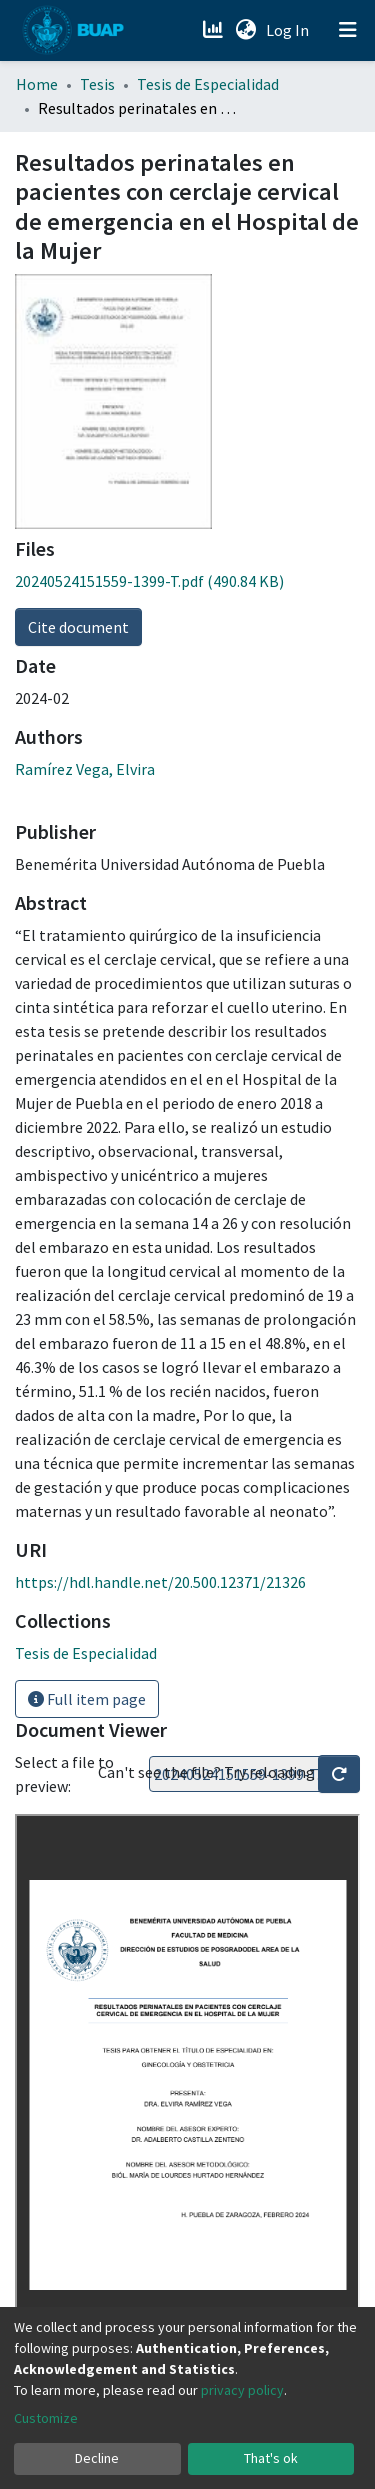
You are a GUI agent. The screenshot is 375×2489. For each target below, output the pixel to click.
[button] (245, 30)
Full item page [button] (87, 1699)
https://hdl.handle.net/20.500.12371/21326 (160, 1582)
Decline (97, 2458)
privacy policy (242, 2390)
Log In (289, 30)
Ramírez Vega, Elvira (85, 769)
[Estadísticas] (214, 30)
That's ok (271, 2458)
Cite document (78, 627)
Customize (46, 2418)
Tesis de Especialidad (208, 84)
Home (37, 84)
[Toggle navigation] (348, 30)
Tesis (97, 84)
